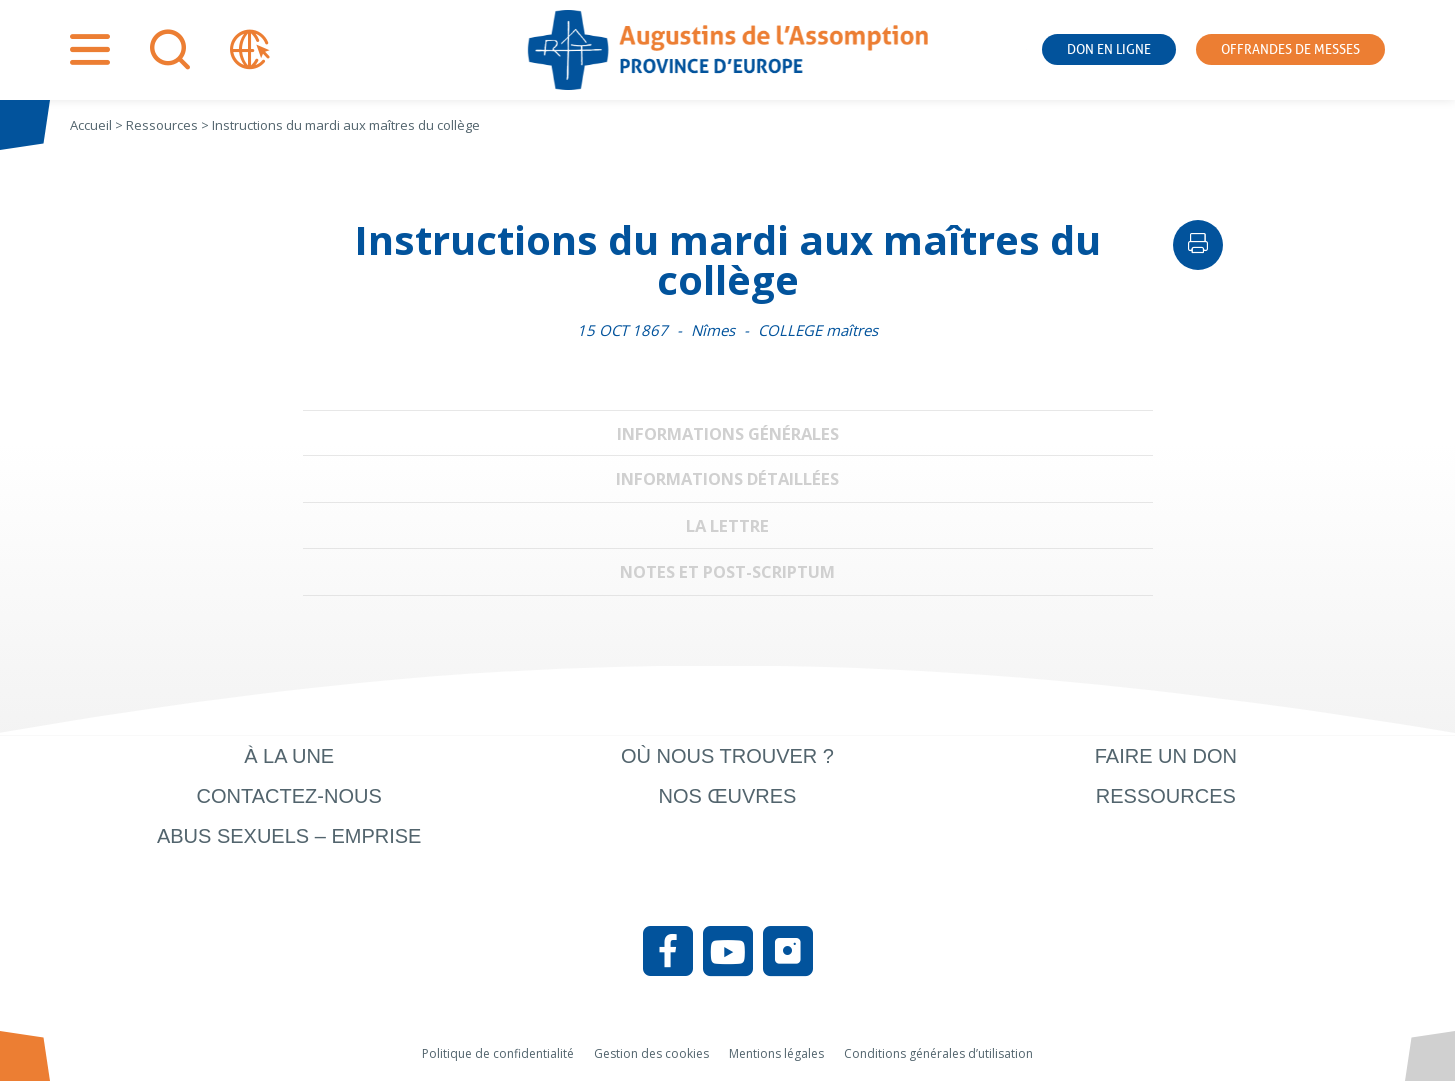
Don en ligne (1109, 49)
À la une (289, 756)
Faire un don (1166, 756)
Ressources (1166, 796)
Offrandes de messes (1290, 49)
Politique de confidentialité (498, 1053)
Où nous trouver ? (727, 756)
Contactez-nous (289, 796)
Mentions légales (776, 1053)
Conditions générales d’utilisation (938, 1053)
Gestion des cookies (651, 1053)
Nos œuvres (728, 796)
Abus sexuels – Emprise (289, 836)
